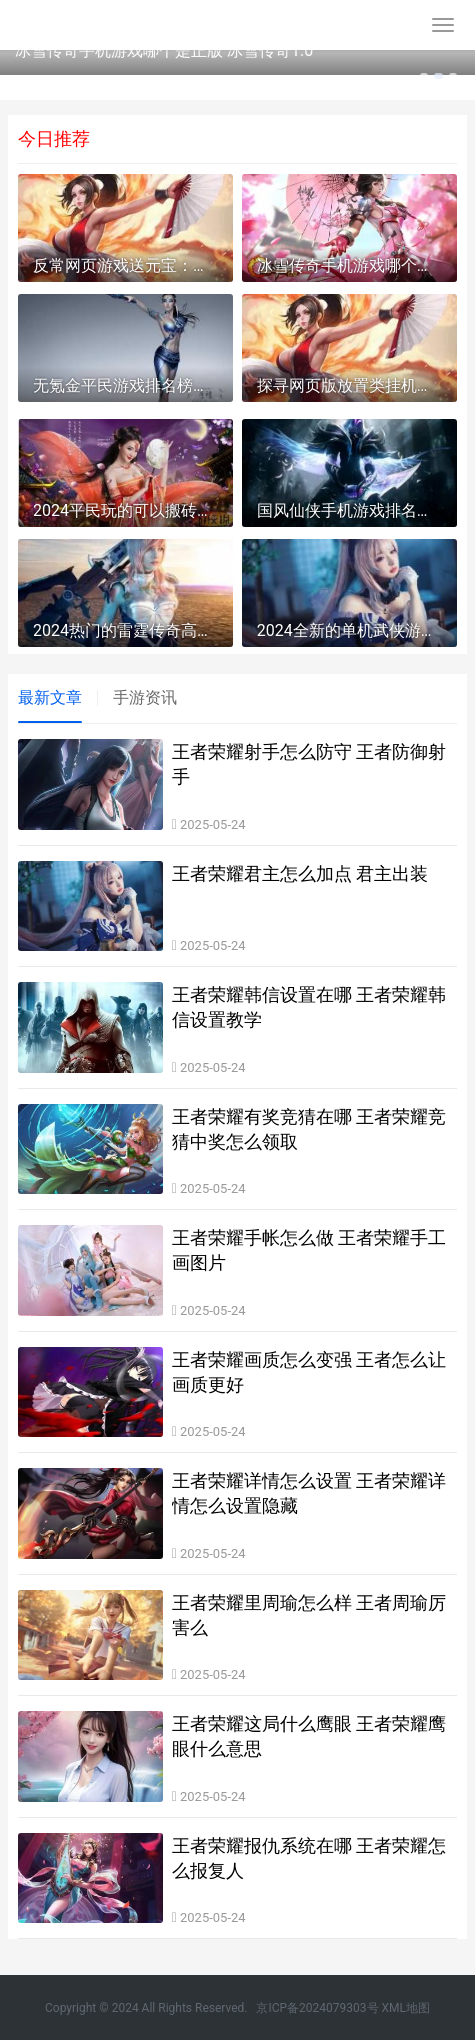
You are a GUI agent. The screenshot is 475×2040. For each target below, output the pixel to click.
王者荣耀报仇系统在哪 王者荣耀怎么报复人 (309, 1858)
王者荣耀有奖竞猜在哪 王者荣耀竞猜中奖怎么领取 (309, 1129)
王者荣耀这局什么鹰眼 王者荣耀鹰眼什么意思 (309, 1736)
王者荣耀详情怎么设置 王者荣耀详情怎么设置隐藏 (309, 1493)
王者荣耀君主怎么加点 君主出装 (300, 873)
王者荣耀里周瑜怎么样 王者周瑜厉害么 (309, 1615)
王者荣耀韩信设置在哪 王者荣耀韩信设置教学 (309, 1007)
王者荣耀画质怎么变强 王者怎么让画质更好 (309, 1372)
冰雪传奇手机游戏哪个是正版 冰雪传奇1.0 (164, 50)
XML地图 (406, 2008)
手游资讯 (145, 697)
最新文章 (50, 697)
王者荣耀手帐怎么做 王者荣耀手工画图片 (309, 1250)
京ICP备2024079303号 (317, 2008)
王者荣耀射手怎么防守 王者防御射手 (309, 764)
